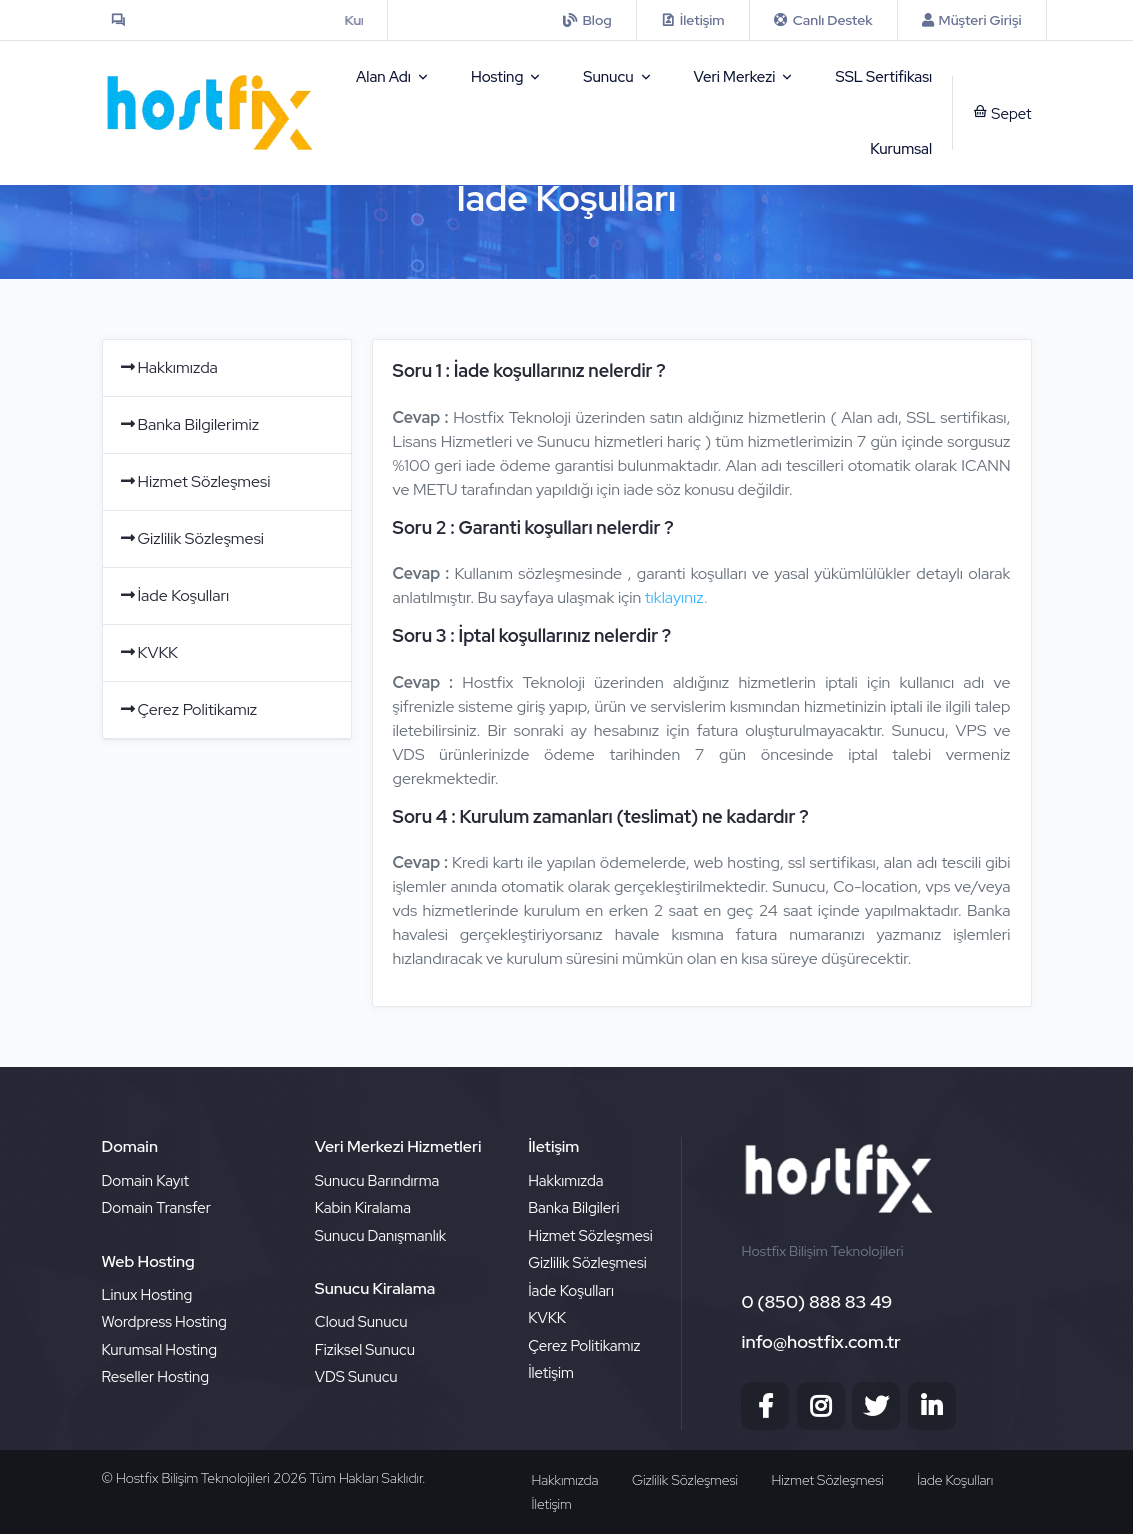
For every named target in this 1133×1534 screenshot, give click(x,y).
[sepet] (992, 113)
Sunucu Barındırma (377, 1181)
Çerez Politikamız (188, 709)
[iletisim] (587, 20)
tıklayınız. (676, 597)
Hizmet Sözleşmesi (194, 481)
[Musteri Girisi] (972, 20)
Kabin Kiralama (363, 1208)
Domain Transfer (157, 1208)
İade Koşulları (174, 595)
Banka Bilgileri (573, 1208)
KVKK (148, 652)
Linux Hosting (147, 1295)
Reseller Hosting (156, 1377)
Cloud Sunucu (361, 1322)
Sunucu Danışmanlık (380, 1236)
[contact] (693, 20)
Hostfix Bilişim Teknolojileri (194, 1478)
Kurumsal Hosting (160, 1350)
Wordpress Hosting (164, 1322)
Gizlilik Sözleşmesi (191, 538)
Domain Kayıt (145, 1181)
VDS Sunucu (356, 1377)
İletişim (551, 1373)
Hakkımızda (168, 367)
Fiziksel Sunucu (365, 1350)
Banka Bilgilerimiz (189, 424)
